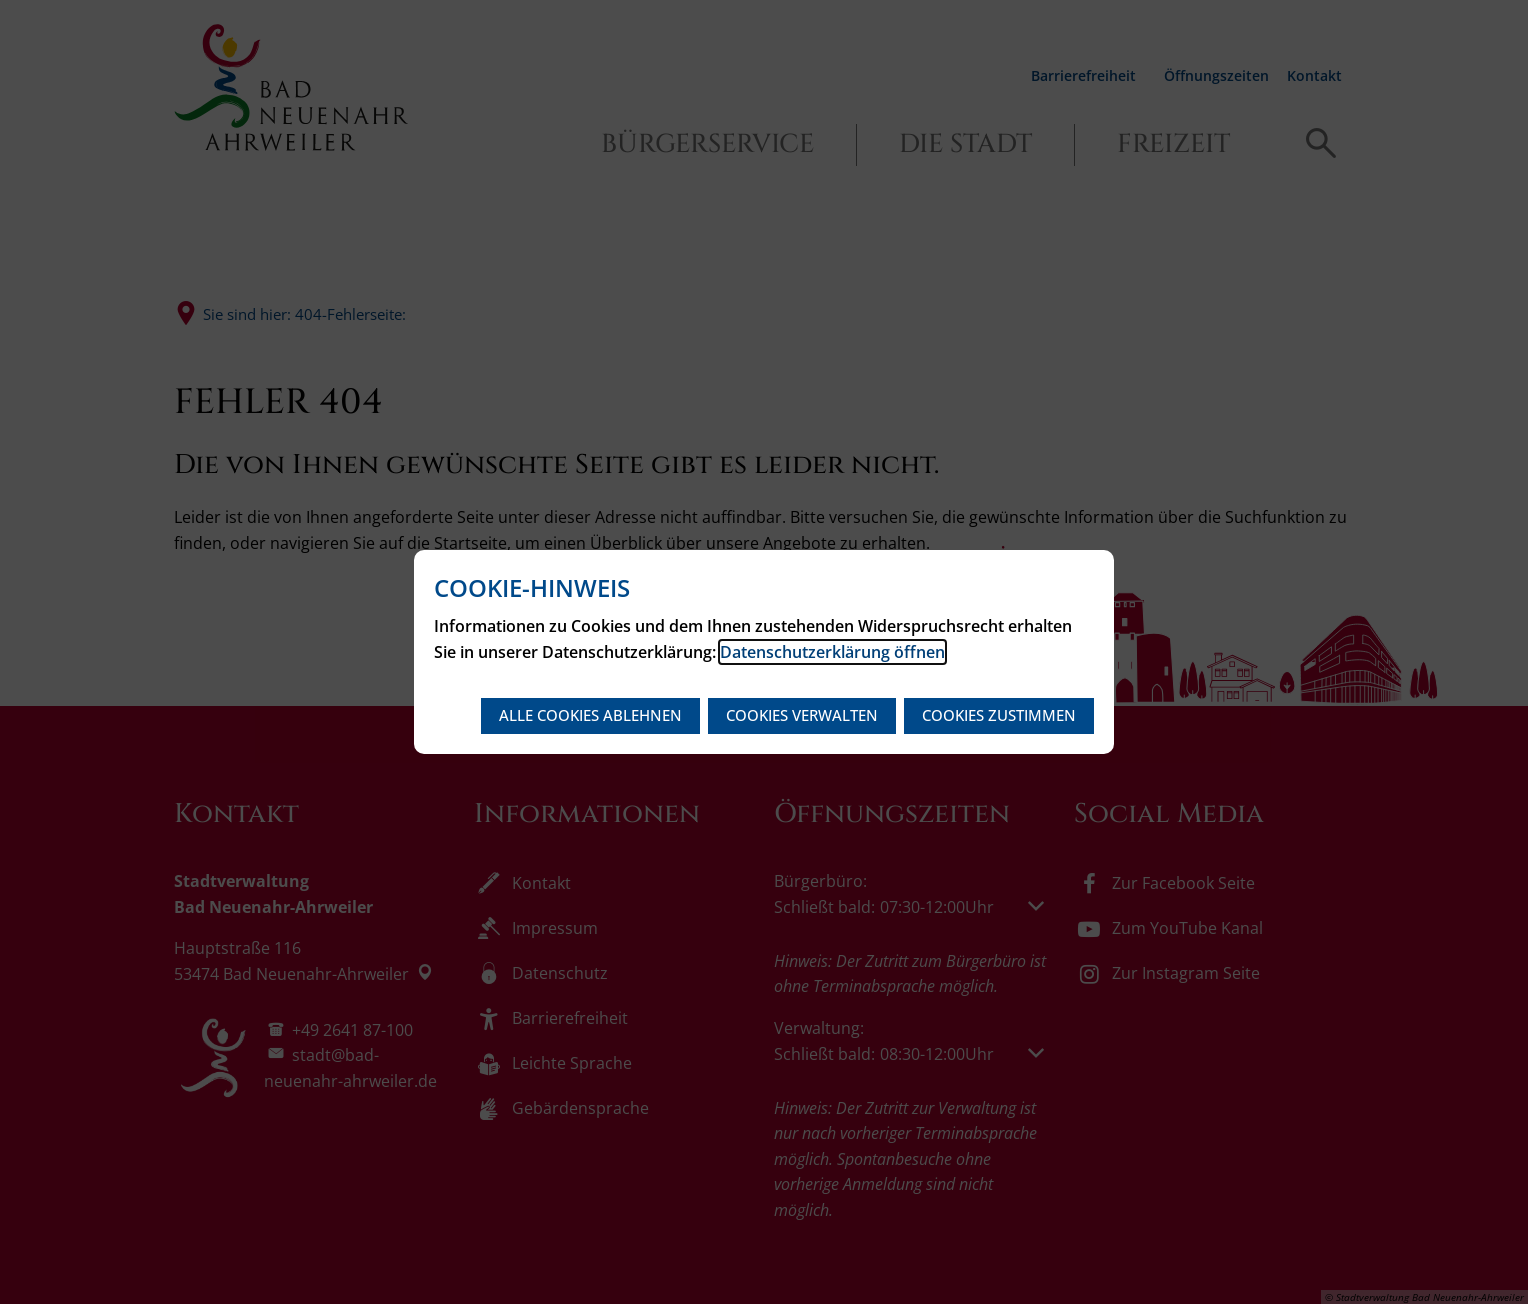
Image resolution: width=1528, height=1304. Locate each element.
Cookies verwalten (802, 715)
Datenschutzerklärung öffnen (832, 652)
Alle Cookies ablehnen (590, 715)
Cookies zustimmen (999, 715)
